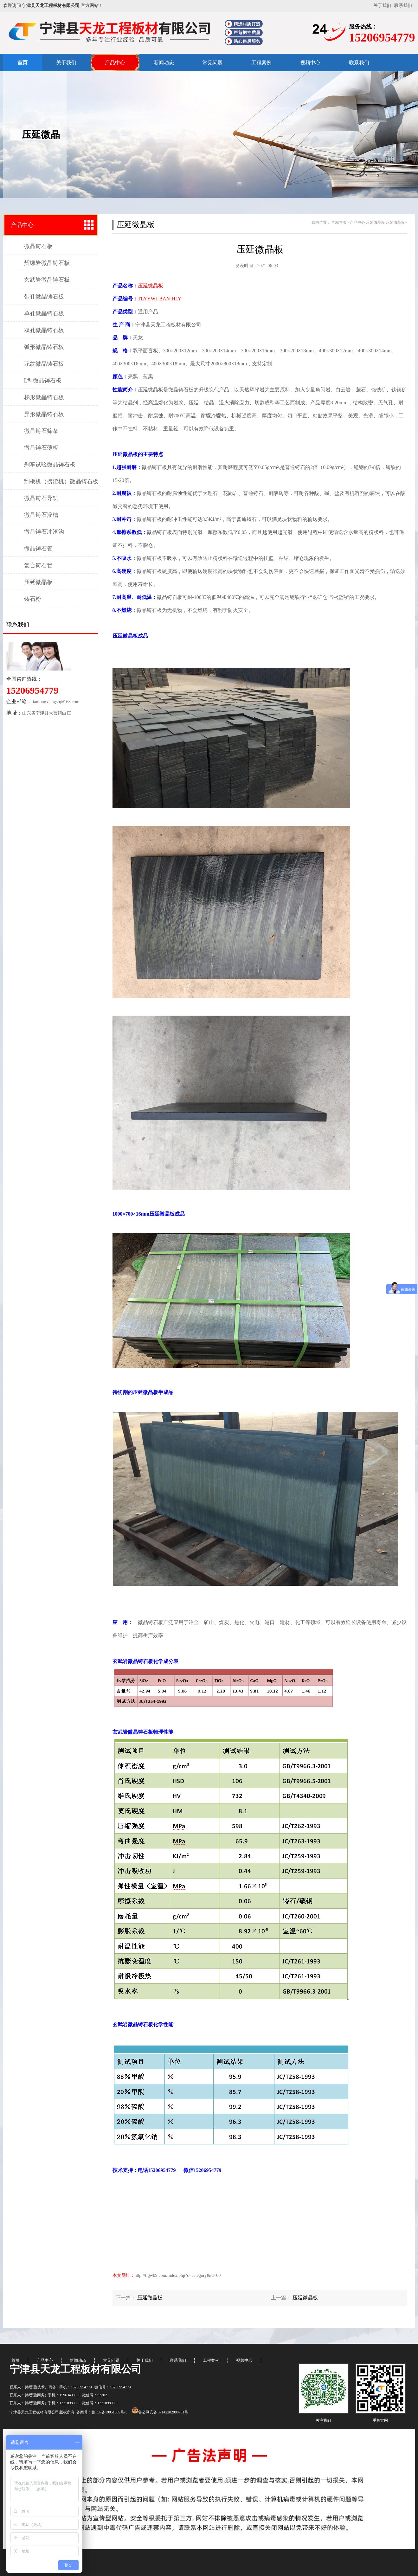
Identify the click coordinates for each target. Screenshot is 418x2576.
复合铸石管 (38, 565)
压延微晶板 (38, 582)
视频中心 (310, 62)
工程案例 (261, 62)
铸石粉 (32, 599)
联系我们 (403, 5)
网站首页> (340, 222)
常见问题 (213, 62)
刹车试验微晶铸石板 (49, 464)
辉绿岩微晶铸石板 (47, 263)
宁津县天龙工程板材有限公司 (75, 2369)
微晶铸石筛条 (41, 431)
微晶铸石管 (38, 548)
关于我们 (382, 5)
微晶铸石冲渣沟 (44, 532)
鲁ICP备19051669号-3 (110, 2412)
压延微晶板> (396, 222)
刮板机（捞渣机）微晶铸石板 (61, 481)
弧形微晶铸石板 (44, 347)
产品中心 (115, 62)
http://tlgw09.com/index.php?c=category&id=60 (178, 2275)
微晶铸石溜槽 (41, 515)
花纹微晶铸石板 (44, 364)
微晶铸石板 (38, 246)
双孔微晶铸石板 (44, 330)
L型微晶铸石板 (43, 380)
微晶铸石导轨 (41, 498)
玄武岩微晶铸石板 (47, 280)
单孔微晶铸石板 (44, 313)
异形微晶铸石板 (44, 414)
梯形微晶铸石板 (44, 397)
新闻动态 (164, 62)
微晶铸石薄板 (41, 448)
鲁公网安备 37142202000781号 (160, 2412)
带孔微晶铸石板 (44, 296)
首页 (22, 62)
